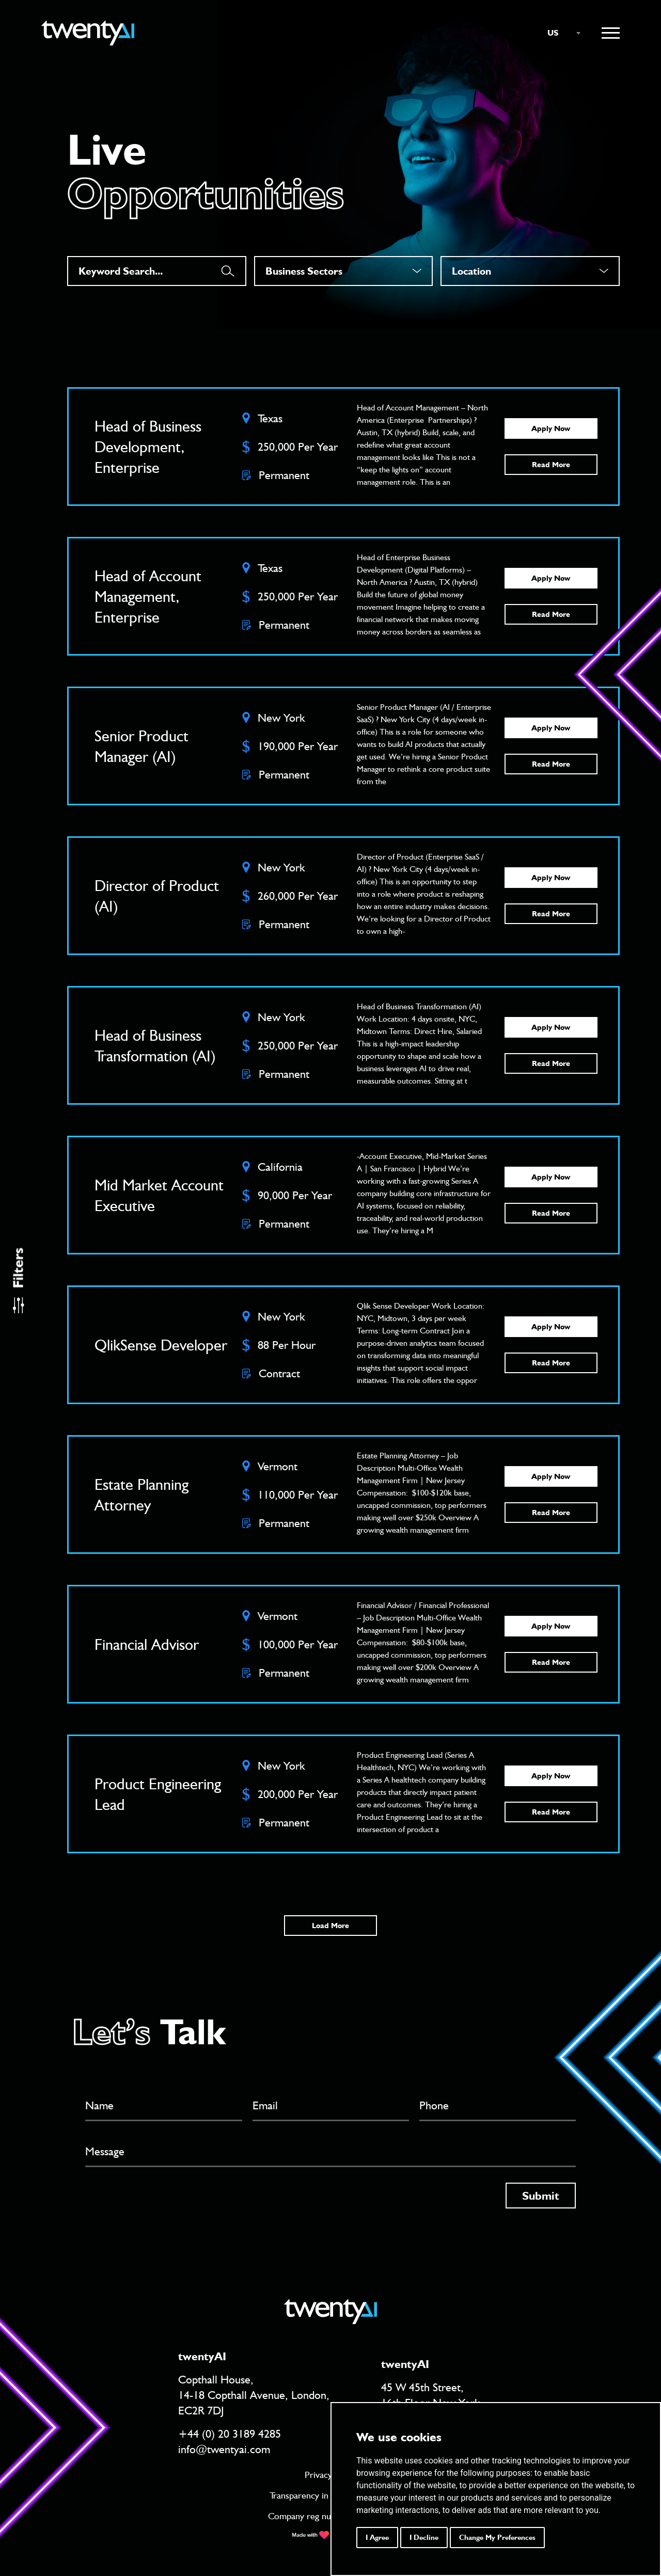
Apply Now (550, 428)
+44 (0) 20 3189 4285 (229, 2433)
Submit (540, 2195)
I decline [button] (424, 2537)
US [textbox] (553, 33)
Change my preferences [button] (497, 2537)
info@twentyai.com (224, 2449)
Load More (330, 1925)
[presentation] (163, 2203)
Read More (551, 464)
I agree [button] (377, 2537)
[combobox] (558, 33)
